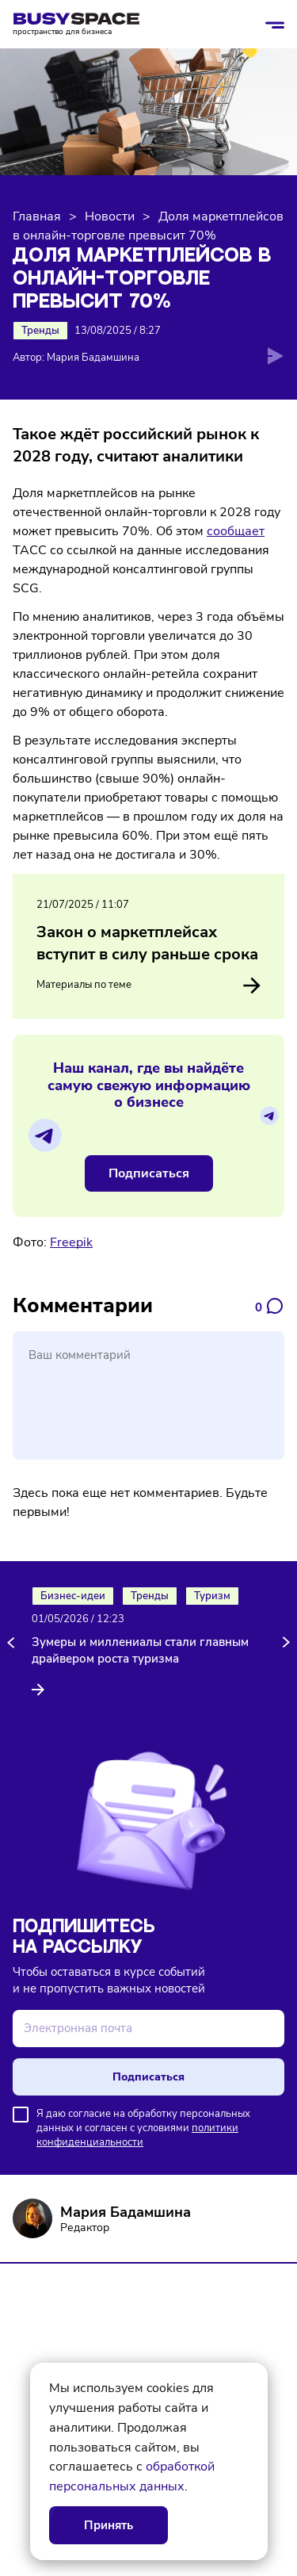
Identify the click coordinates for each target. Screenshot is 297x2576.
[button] (13, 1642)
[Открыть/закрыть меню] (274, 24)
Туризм (212, 1596)
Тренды (40, 330)
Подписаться (149, 1173)
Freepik (71, 1242)
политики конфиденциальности (137, 2135)
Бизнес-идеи (72, 1596)
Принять (108, 2525)
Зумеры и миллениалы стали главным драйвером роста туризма (140, 1650)
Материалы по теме (148, 985)
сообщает (236, 531)
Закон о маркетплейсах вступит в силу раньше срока (147, 943)
